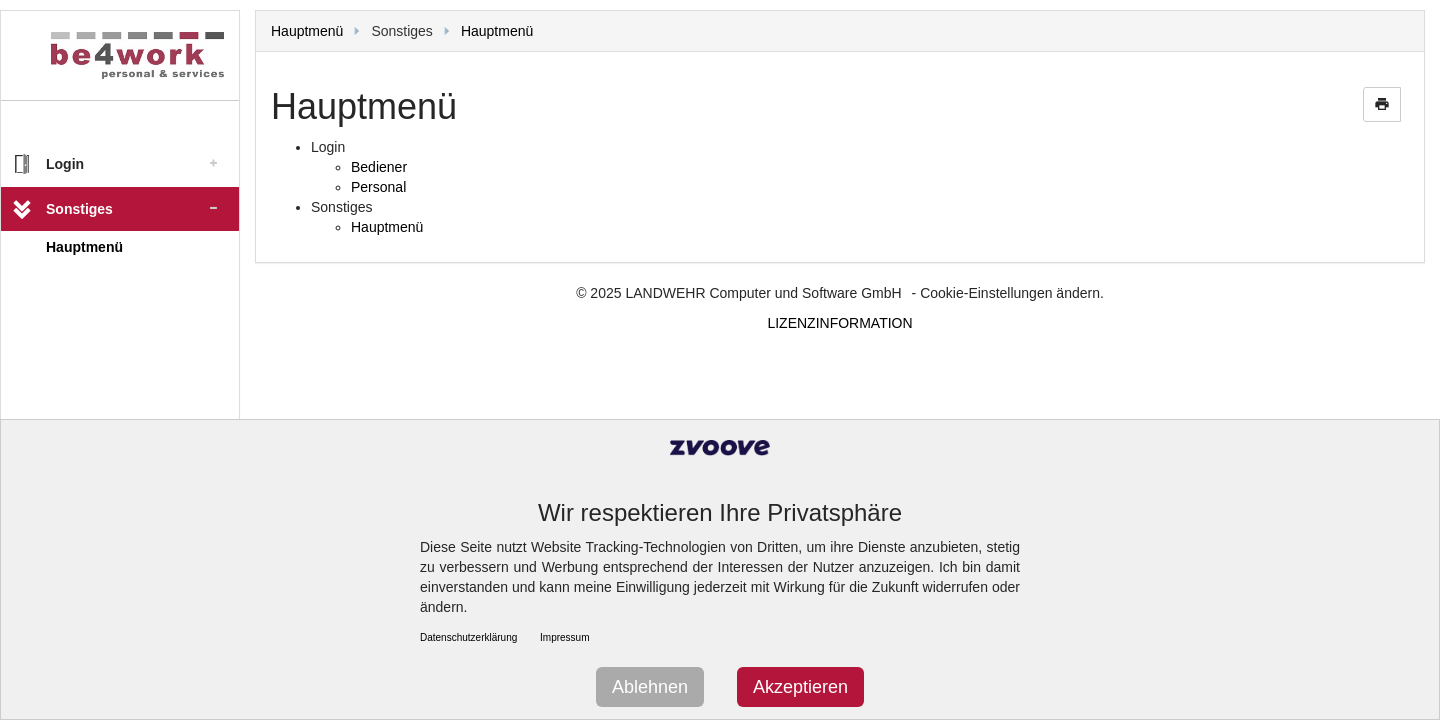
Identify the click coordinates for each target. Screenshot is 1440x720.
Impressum (564, 637)
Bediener (379, 167)
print (1382, 104)
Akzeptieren (800, 687)
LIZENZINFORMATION (839, 323)
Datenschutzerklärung (468, 637)
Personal (378, 187)
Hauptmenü (84, 247)
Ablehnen (650, 687)
